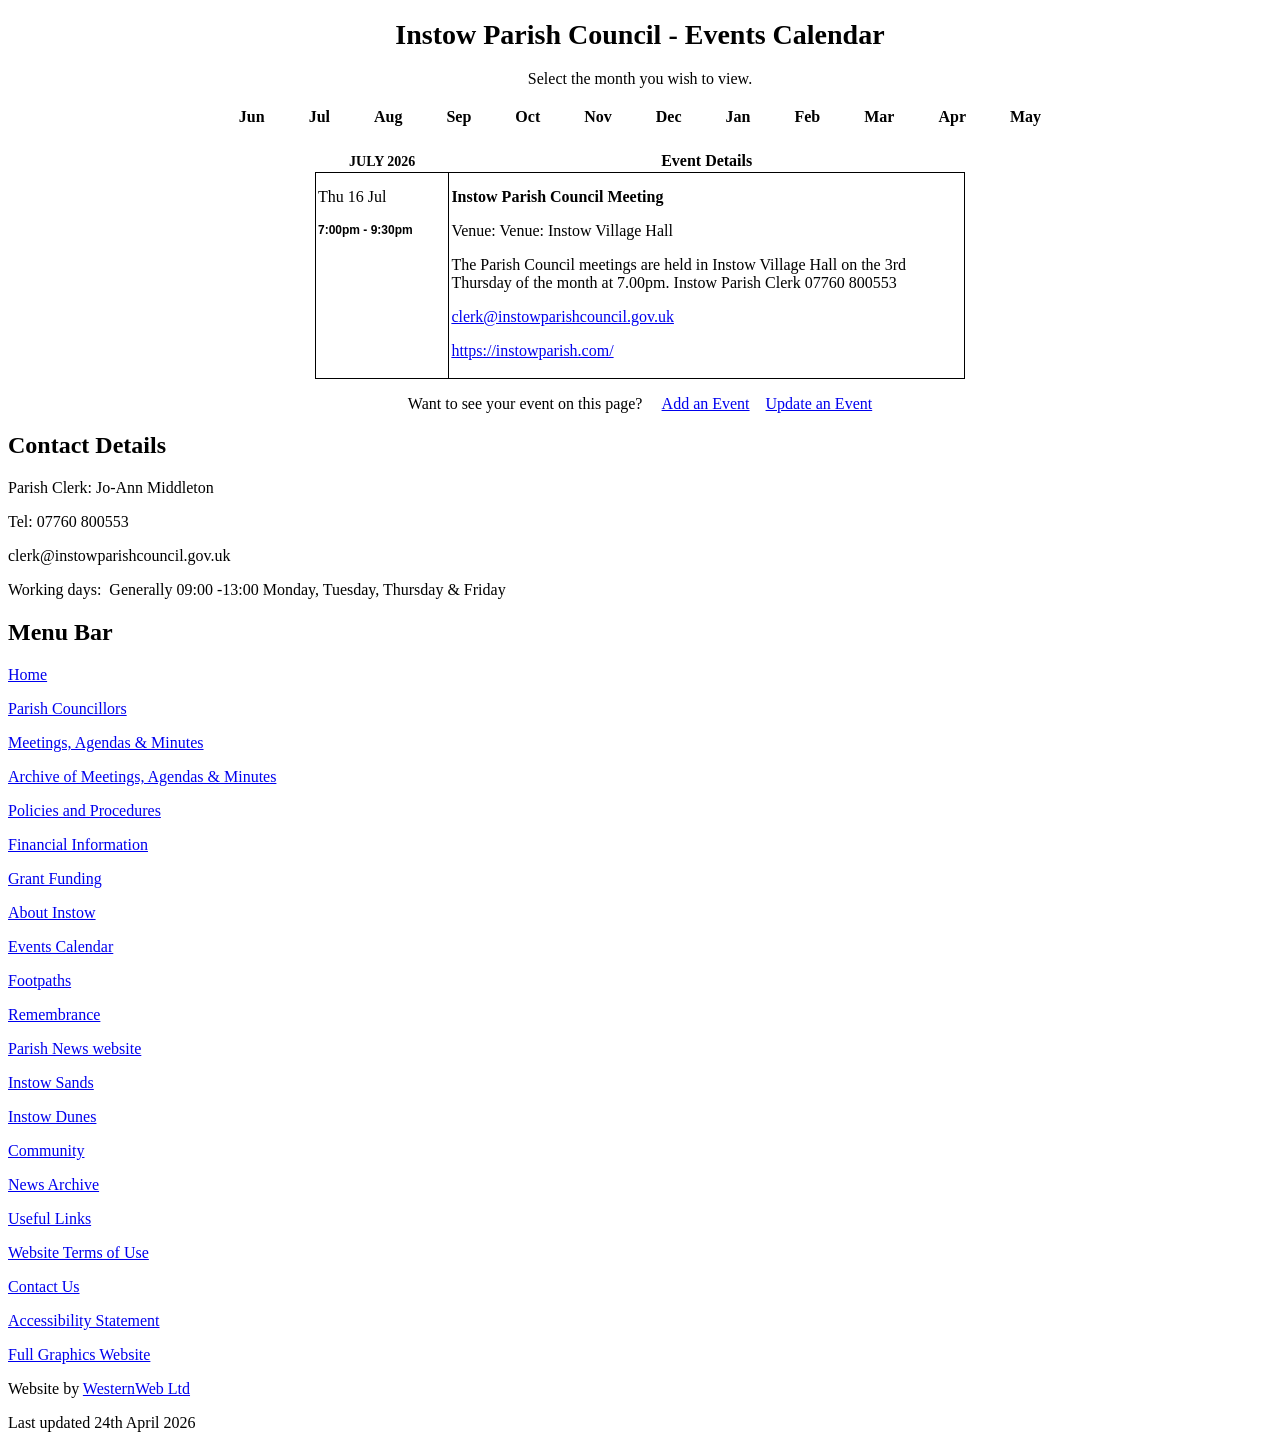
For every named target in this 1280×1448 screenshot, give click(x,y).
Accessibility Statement (84, 1320)
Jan (738, 116)
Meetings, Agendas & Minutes (106, 742)
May (1025, 116)
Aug (388, 116)
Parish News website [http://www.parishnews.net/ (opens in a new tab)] (74, 1048)
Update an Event (819, 403)
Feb (807, 116)
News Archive (53, 1184)
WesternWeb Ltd (136, 1388)
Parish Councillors (67, 708)
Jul (319, 116)
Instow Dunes (52, 1116)
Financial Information (78, 844)
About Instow (52, 912)
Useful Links (49, 1218)
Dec (669, 116)
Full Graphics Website (79, 1354)
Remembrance (54, 1014)
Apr (952, 116)
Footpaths (39, 980)
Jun (252, 116)
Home (27, 674)
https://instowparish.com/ (532, 350)
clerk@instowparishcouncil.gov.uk (562, 316)
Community (46, 1150)
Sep (458, 116)
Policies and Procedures (84, 810)
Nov (598, 116)
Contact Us (44, 1286)
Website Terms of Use (78, 1252)
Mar (879, 116)
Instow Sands (51, 1082)
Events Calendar (60, 946)
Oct (527, 116)
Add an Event (706, 403)
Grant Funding (55, 878)
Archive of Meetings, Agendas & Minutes (142, 776)
